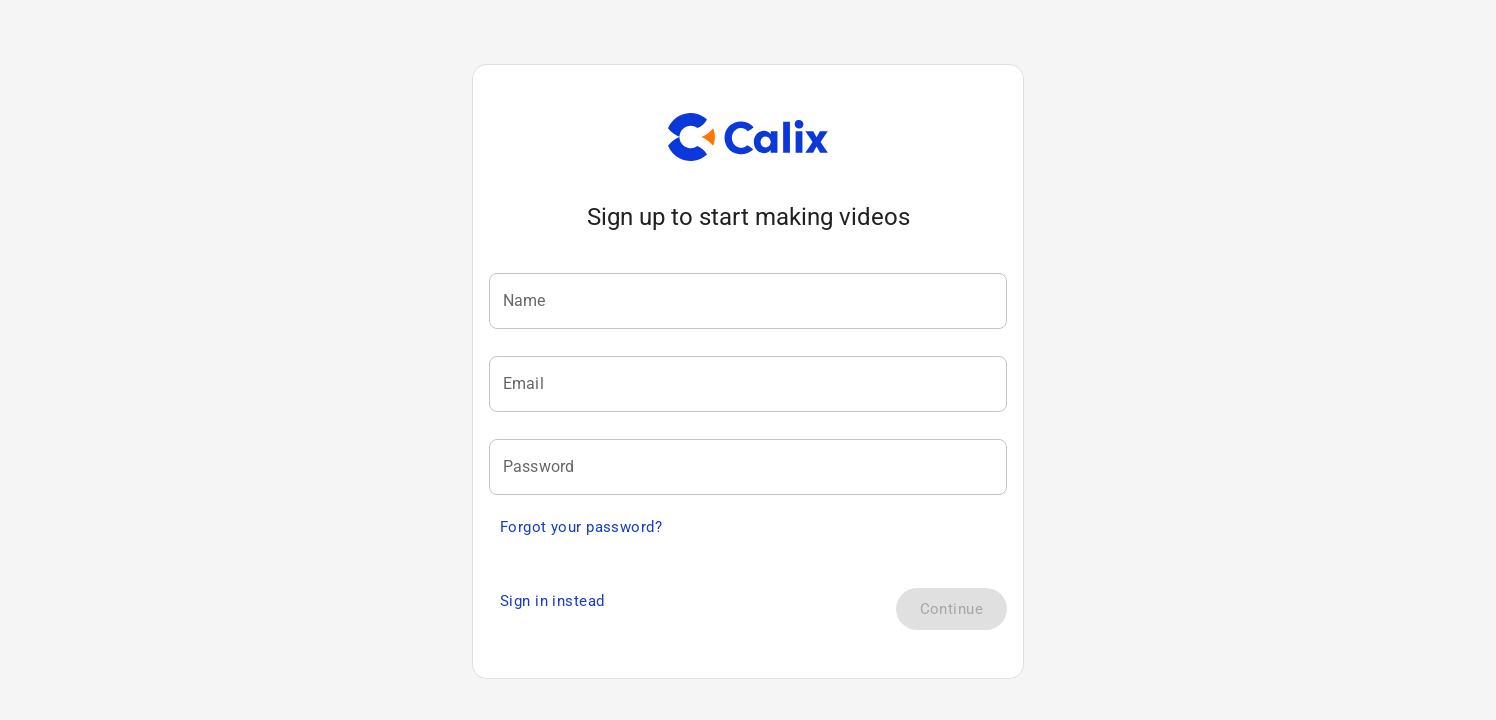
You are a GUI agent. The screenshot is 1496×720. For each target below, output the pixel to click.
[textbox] (748, 302)
